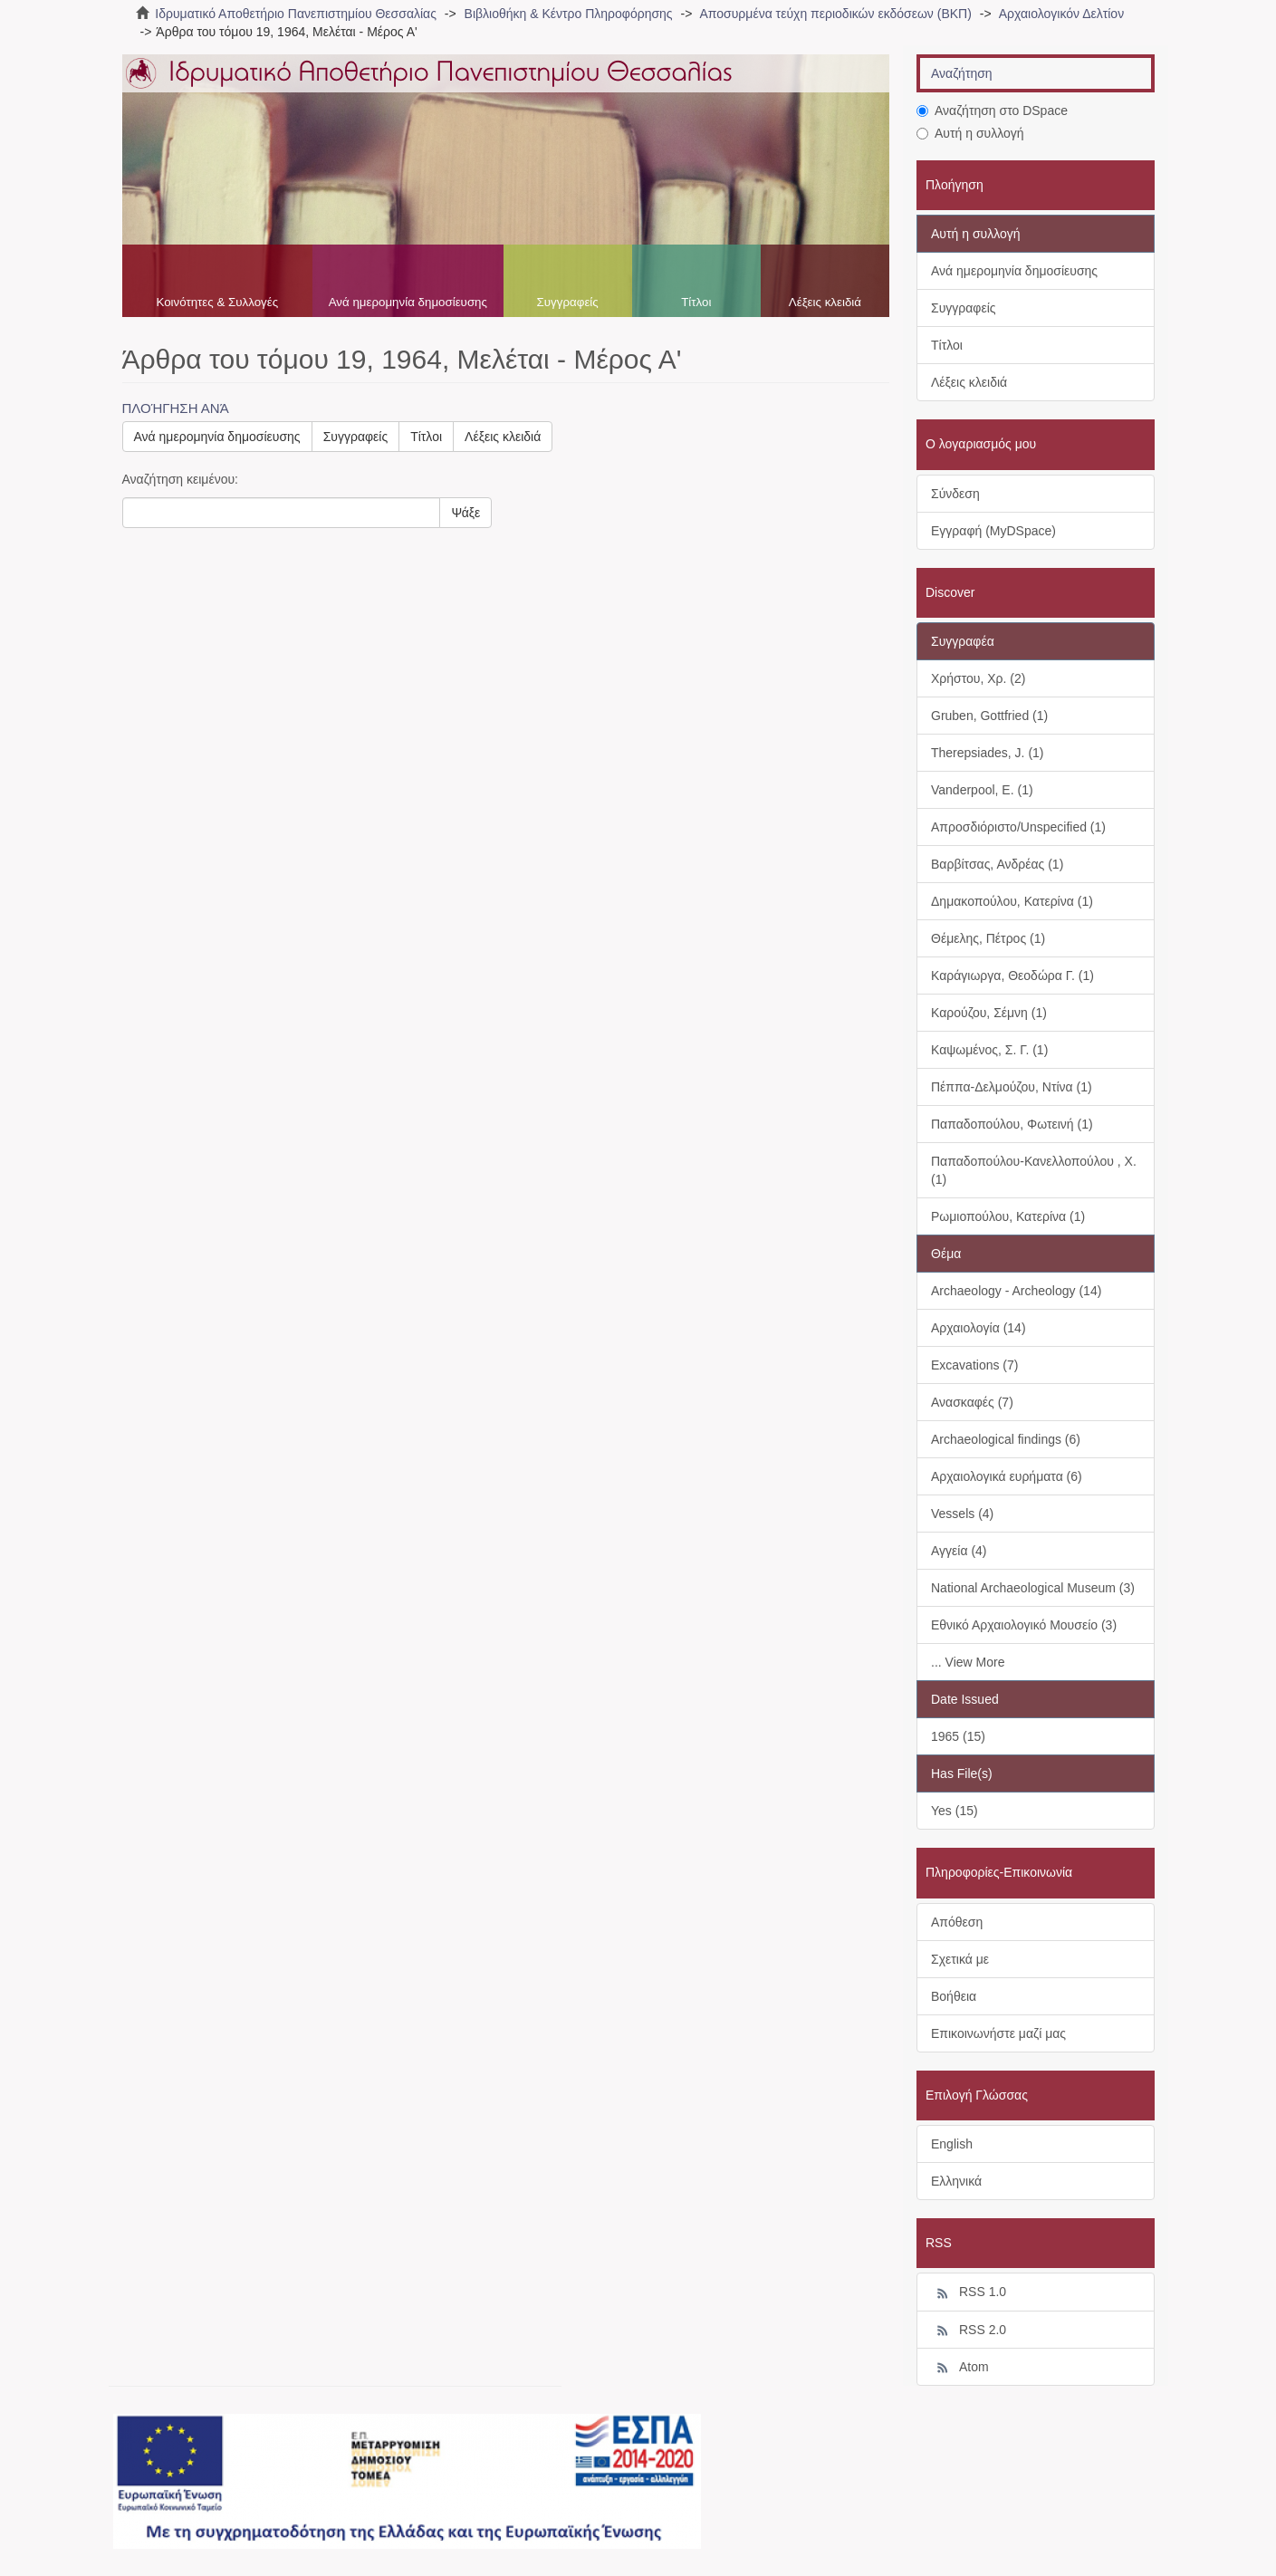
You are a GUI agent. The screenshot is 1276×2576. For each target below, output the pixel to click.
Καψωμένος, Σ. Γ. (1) (989, 1050)
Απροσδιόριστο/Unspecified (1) (1018, 827)
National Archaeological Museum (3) (1033, 1588)
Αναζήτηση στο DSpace (992, 110)
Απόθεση (957, 1922)
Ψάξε (465, 512)
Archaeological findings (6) (1005, 1439)
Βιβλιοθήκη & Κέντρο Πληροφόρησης (569, 13)
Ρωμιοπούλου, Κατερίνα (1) (1008, 1216)
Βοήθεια (953, 1996)
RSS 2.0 (968, 2330)
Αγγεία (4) (959, 1550)
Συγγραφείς (568, 302)
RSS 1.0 (968, 2292)
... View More (967, 1662)
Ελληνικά (956, 2181)
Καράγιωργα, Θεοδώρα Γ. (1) (1012, 975)
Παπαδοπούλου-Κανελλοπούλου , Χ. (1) (1034, 1170)
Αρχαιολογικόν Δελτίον (1061, 13)
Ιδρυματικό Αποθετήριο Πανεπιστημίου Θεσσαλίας (296, 13)
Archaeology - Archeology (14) (1016, 1290)
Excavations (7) (974, 1365)
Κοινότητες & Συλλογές (217, 302)
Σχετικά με (960, 1959)
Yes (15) (954, 1810)
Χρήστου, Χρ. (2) (978, 678)
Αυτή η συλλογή (970, 133)
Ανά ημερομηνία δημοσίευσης (408, 302)
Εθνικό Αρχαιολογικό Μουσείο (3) (1024, 1625)
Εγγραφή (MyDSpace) (993, 531)
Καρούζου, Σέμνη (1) (989, 1012)
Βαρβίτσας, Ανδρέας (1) (997, 864)
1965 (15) (958, 1736)
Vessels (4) (962, 1513)
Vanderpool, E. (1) (982, 790)
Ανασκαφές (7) (972, 1402)
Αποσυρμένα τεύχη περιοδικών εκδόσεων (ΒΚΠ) (835, 13)
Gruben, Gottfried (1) (989, 715)
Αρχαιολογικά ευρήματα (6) (1006, 1476)
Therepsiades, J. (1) (987, 752)
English (952, 2144)
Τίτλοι (696, 302)
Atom (960, 2368)
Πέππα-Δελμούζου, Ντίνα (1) (1011, 1087)
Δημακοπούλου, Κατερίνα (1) (1012, 901)
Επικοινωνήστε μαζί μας (998, 2033)
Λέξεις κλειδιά (825, 302)
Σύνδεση (955, 493)
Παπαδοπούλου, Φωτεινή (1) (1012, 1124)
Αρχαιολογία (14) (978, 1328)
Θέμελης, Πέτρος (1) (988, 938)
